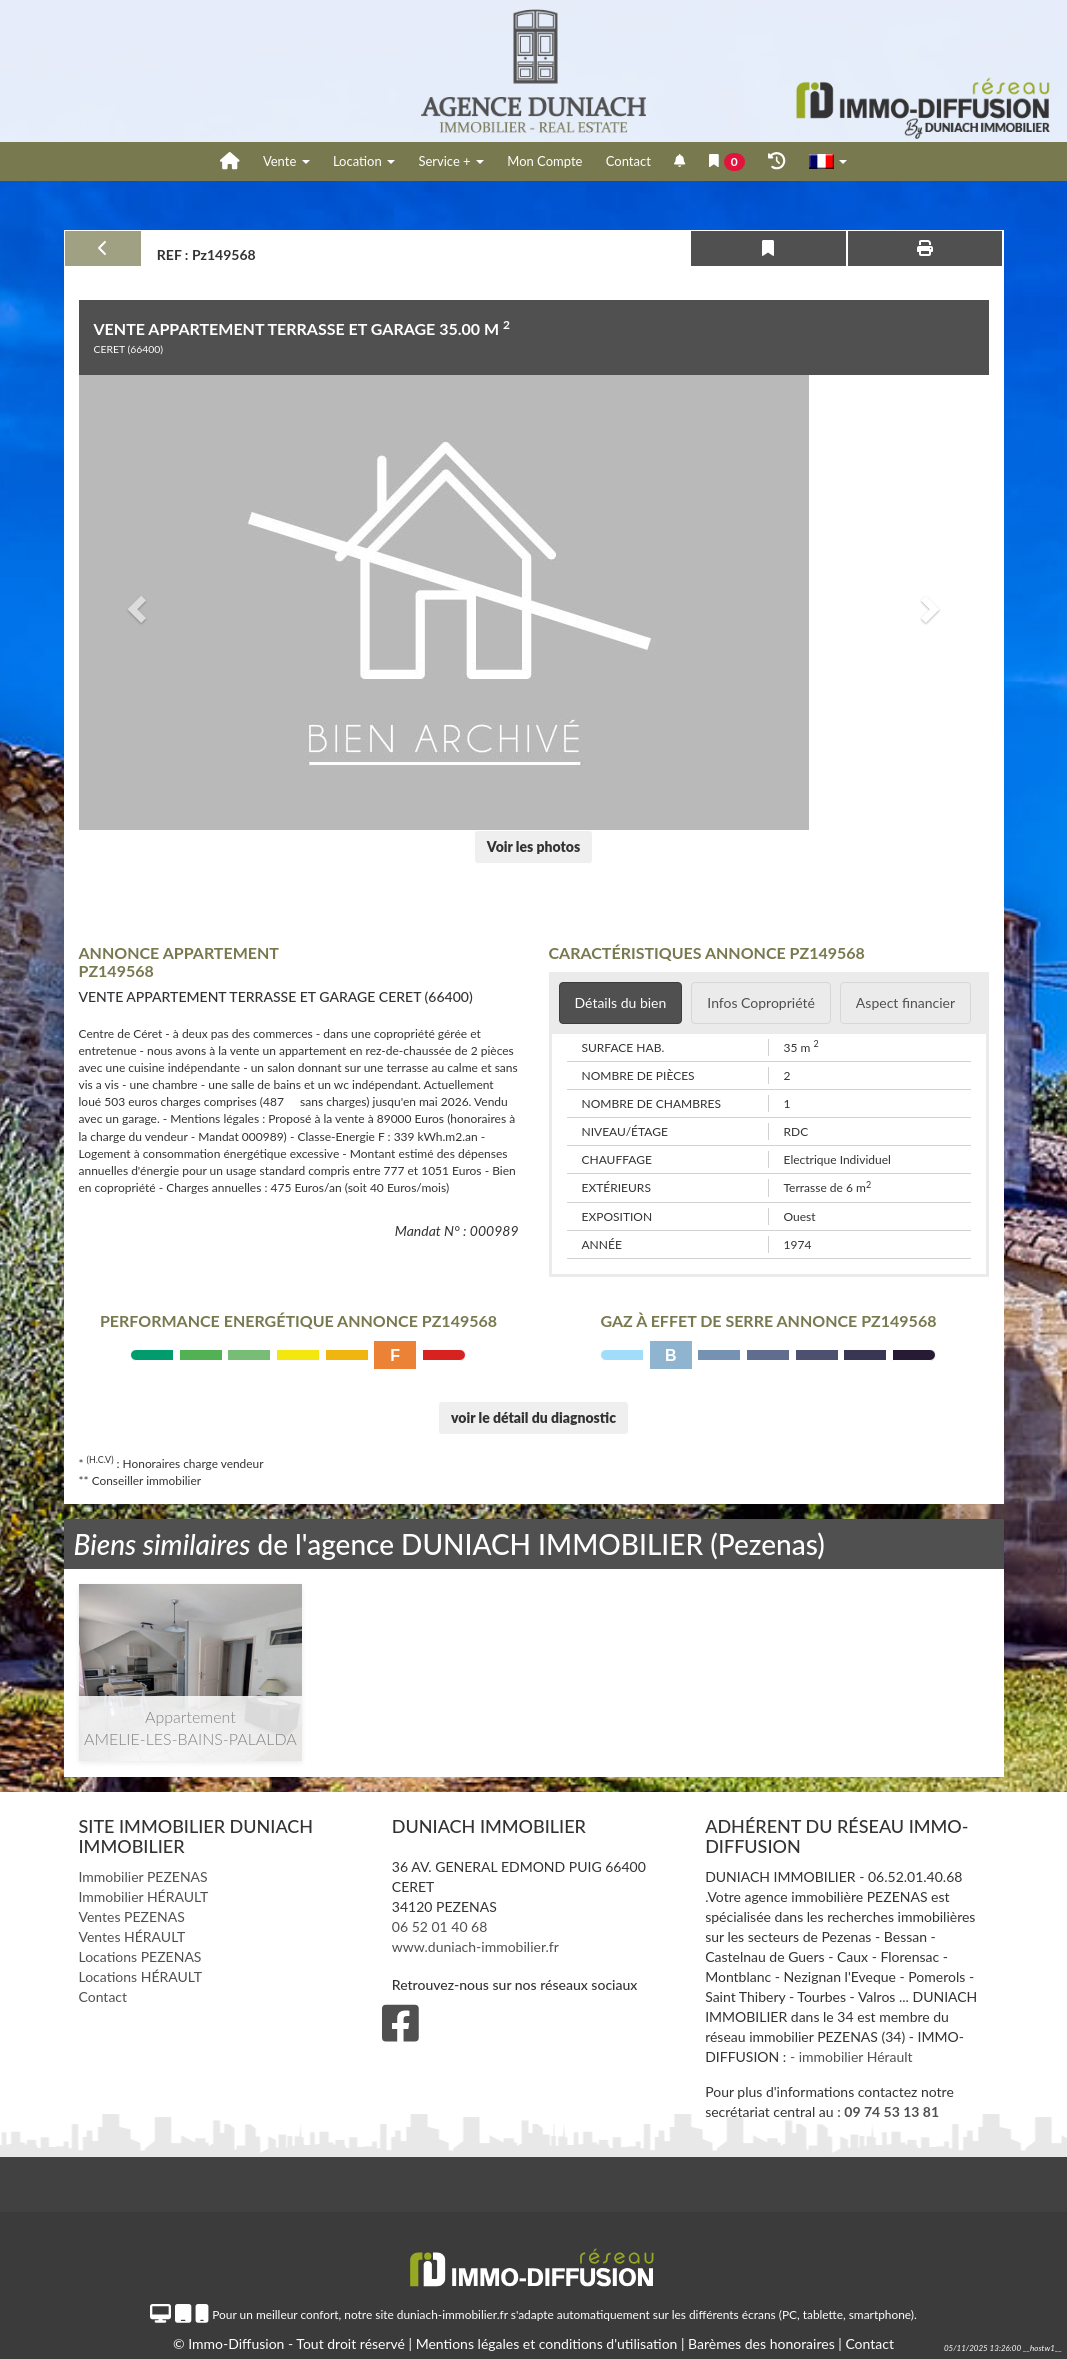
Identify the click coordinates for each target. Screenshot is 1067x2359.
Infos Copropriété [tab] (761, 1002)
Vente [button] (286, 161)
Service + (451, 161)
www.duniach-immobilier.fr (475, 1946)
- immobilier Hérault (851, 2056)
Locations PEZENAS (140, 1956)
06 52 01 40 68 (440, 1926)
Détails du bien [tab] (621, 1002)
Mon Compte (544, 161)
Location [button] (364, 161)
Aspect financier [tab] (905, 1002)
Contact (628, 161)
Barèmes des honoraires (761, 2343)
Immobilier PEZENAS (143, 1876)
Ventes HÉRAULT (132, 1936)
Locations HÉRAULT (140, 1976)
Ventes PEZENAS (132, 1916)
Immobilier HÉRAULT (144, 1896)
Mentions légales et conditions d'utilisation (548, 2343)
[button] (134, 602)
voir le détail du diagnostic (533, 1417)
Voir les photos (533, 846)
